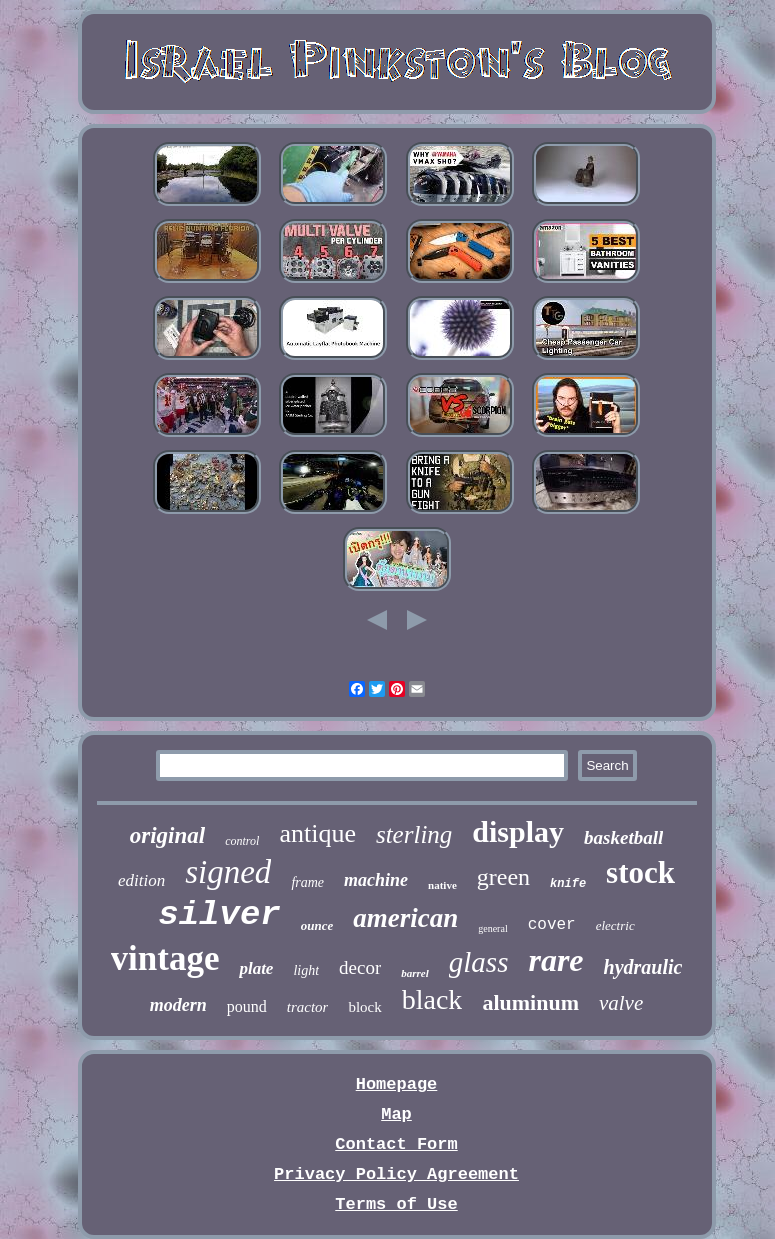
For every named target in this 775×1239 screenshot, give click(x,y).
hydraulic (643, 967)
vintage (165, 958)
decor (360, 967)
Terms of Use (396, 1204)
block (364, 1007)
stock (640, 872)
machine (376, 880)
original (167, 835)
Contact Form (396, 1144)
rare (555, 960)
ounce (317, 925)
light (306, 970)
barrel (415, 973)
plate (256, 968)
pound (247, 1006)
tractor (308, 1007)
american (405, 918)
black (432, 999)
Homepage (397, 1084)
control (242, 841)
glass (479, 962)
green (503, 877)
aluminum (530, 1002)
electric (615, 925)
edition (141, 880)
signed (228, 872)
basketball (623, 837)
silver (219, 915)
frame (307, 882)
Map (396, 1114)
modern (178, 1005)
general (492, 928)
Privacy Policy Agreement (396, 1174)
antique (317, 833)
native (442, 885)
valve (621, 1003)
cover (552, 925)
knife (568, 884)
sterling (414, 834)
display (518, 831)
